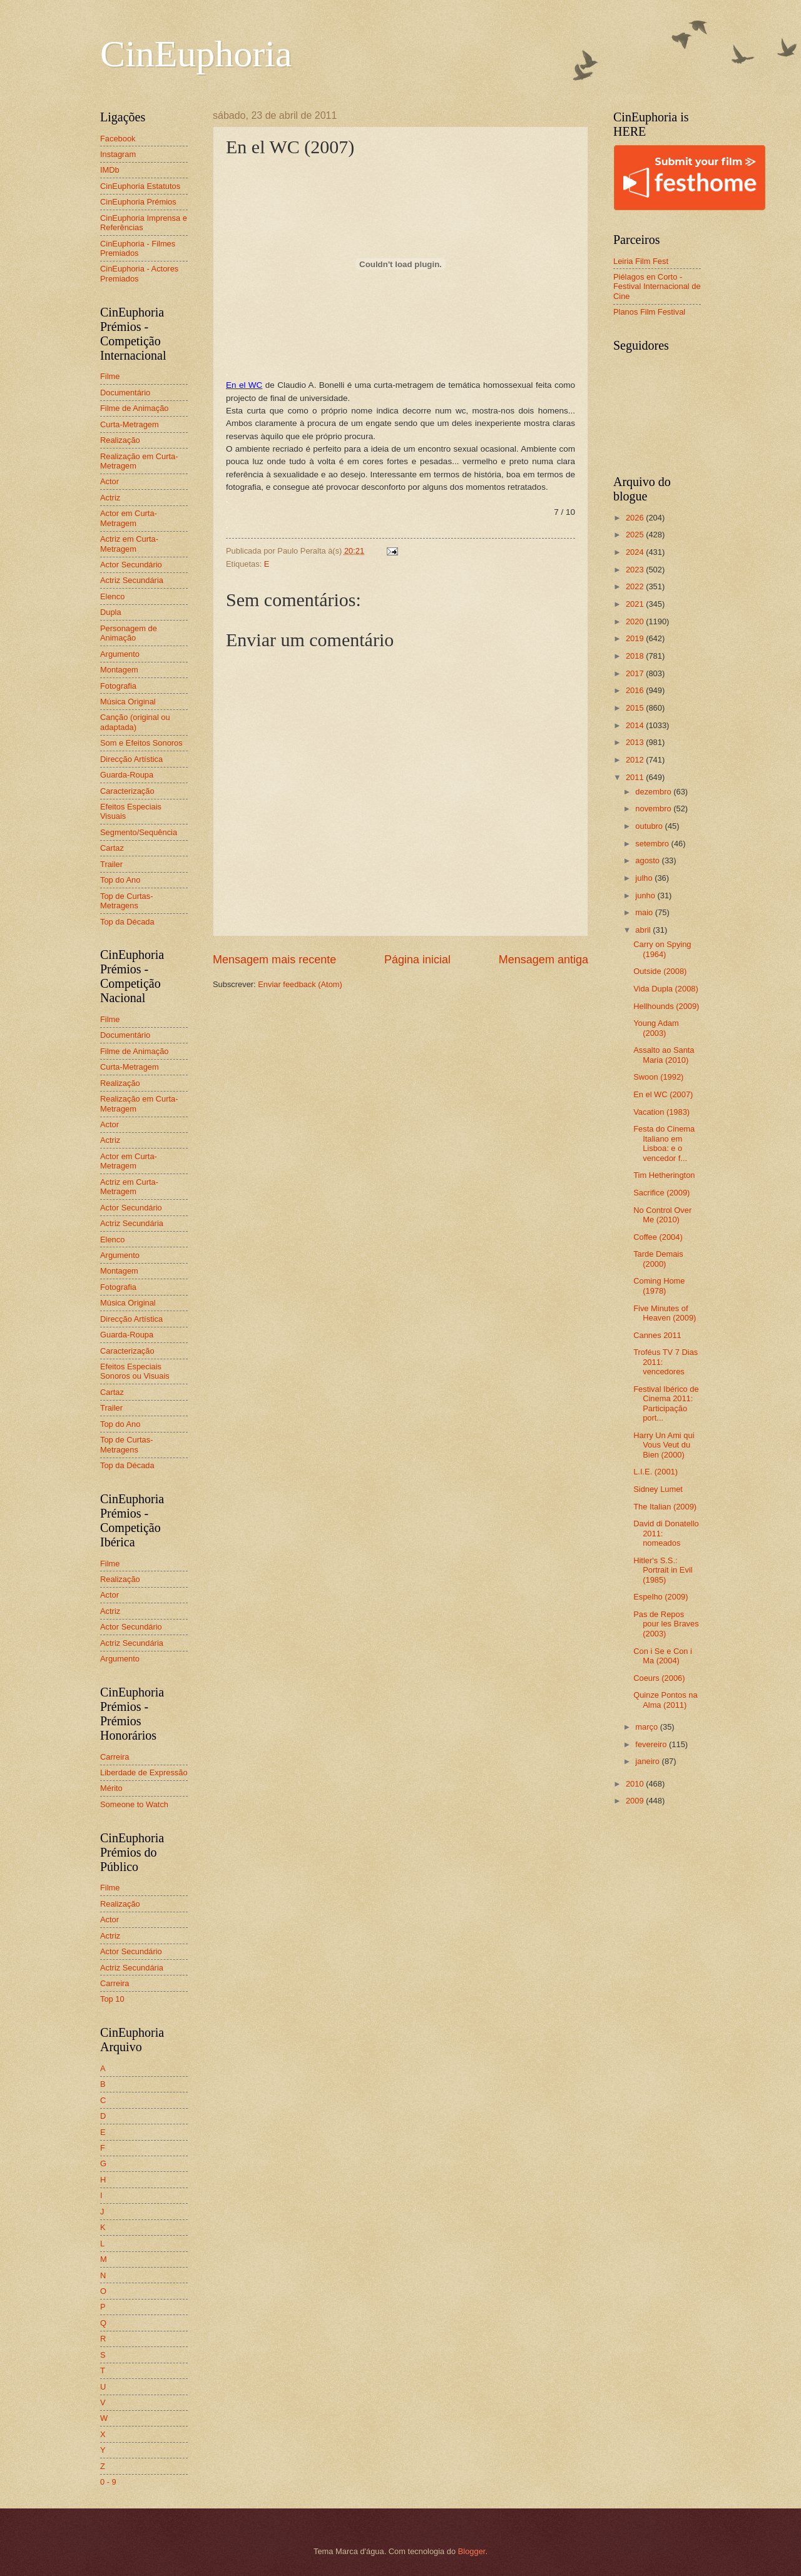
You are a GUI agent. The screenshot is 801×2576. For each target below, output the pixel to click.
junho (646, 895)
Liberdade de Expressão (144, 1772)
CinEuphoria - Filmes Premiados (137, 248)
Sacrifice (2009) (661, 1192)
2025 (636, 534)
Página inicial (417, 959)
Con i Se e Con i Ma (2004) (662, 1655)
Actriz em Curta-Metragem (129, 543)
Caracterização (127, 791)
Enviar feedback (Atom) (300, 984)
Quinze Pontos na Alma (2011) (665, 1699)
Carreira (115, 1757)
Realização (120, 440)
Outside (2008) (659, 971)
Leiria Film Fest (640, 261)
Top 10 (112, 1999)
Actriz (110, 497)
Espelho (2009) (660, 1596)
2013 (636, 742)
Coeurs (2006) (659, 1678)
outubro (650, 826)
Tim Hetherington (664, 1175)
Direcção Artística (131, 759)
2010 (636, 1783)
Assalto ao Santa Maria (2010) (663, 1054)
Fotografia (118, 686)
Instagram (118, 154)
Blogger (472, 2551)
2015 (636, 707)
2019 (636, 638)
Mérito (111, 1788)
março (647, 1727)
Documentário (125, 392)
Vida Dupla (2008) (665, 988)
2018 (636, 656)
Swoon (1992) (658, 1077)
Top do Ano (120, 880)
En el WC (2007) (663, 1094)
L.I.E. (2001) (655, 1471)
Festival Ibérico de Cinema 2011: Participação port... (665, 1403)
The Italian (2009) (664, 1506)
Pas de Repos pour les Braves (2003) (665, 1624)
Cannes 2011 (657, 1335)
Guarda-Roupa (126, 774)
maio (645, 912)
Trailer (111, 864)
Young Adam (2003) (656, 1027)
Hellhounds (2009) (666, 1006)
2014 (636, 725)
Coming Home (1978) (659, 1285)
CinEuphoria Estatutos (140, 186)
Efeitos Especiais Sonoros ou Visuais (135, 1371)
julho (645, 878)
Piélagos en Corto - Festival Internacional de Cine (657, 286)
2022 (636, 586)
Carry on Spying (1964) (662, 949)
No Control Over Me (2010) (662, 1214)
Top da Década (127, 921)
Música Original (128, 701)
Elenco (112, 596)
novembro (654, 808)
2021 (636, 604)
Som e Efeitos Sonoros (141, 743)
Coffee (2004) (658, 1237)
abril (644, 930)
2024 (636, 552)
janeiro (648, 1761)
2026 (636, 517)
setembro (653, 843)
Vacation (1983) (661, 1112)
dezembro (654, 791)
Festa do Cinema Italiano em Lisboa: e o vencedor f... (664, 1143)
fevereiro (652, 1744)
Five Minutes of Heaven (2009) (664, 1313)
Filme (110, 376)
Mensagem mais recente (274, 959)
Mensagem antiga (543, 959)
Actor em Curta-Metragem (128, 518)
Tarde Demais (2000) (658, 1258)
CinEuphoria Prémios (138, 201)
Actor (109, 481)
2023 (636, 569)
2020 (636, 621)
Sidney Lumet (658, 1489)
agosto (648, 860)
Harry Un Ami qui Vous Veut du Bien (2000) (663, 1445)
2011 (636, 777)
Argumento (120, 654)
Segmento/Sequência (138, 832)
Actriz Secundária (131, 580)
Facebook (118, 138)
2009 (636, 1800)
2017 (636, 673)
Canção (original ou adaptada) (135, 721)
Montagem (119, 669)
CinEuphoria (196, 53)
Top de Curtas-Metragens (126, 900)
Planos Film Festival (649, 312)
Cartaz (112, 848)
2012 (636, 759)
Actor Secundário (131, 564)
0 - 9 (108, 2482)
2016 (636, 690)
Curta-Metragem (129, 424)
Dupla (110, 612)
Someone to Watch (134, 1804)
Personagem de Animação (128, 633)
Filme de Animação (134, 408)
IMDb (110, 170)
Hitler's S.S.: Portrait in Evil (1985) (662, 1570)
